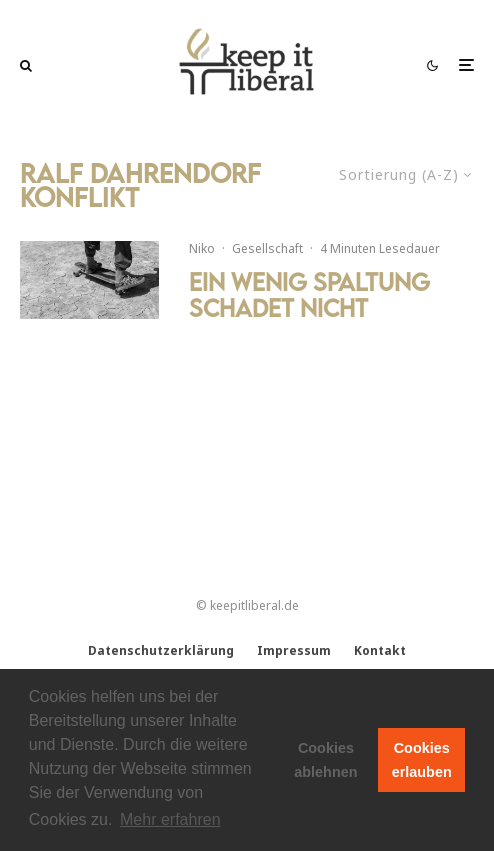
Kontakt (380, 650)
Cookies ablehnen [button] (325, 760)
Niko (202, 248)
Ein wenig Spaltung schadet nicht (309, 295)
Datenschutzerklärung (161, 650)
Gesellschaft (267, 248)
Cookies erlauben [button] (422, 760)
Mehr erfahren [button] (170, 819)
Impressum (294, 650)
